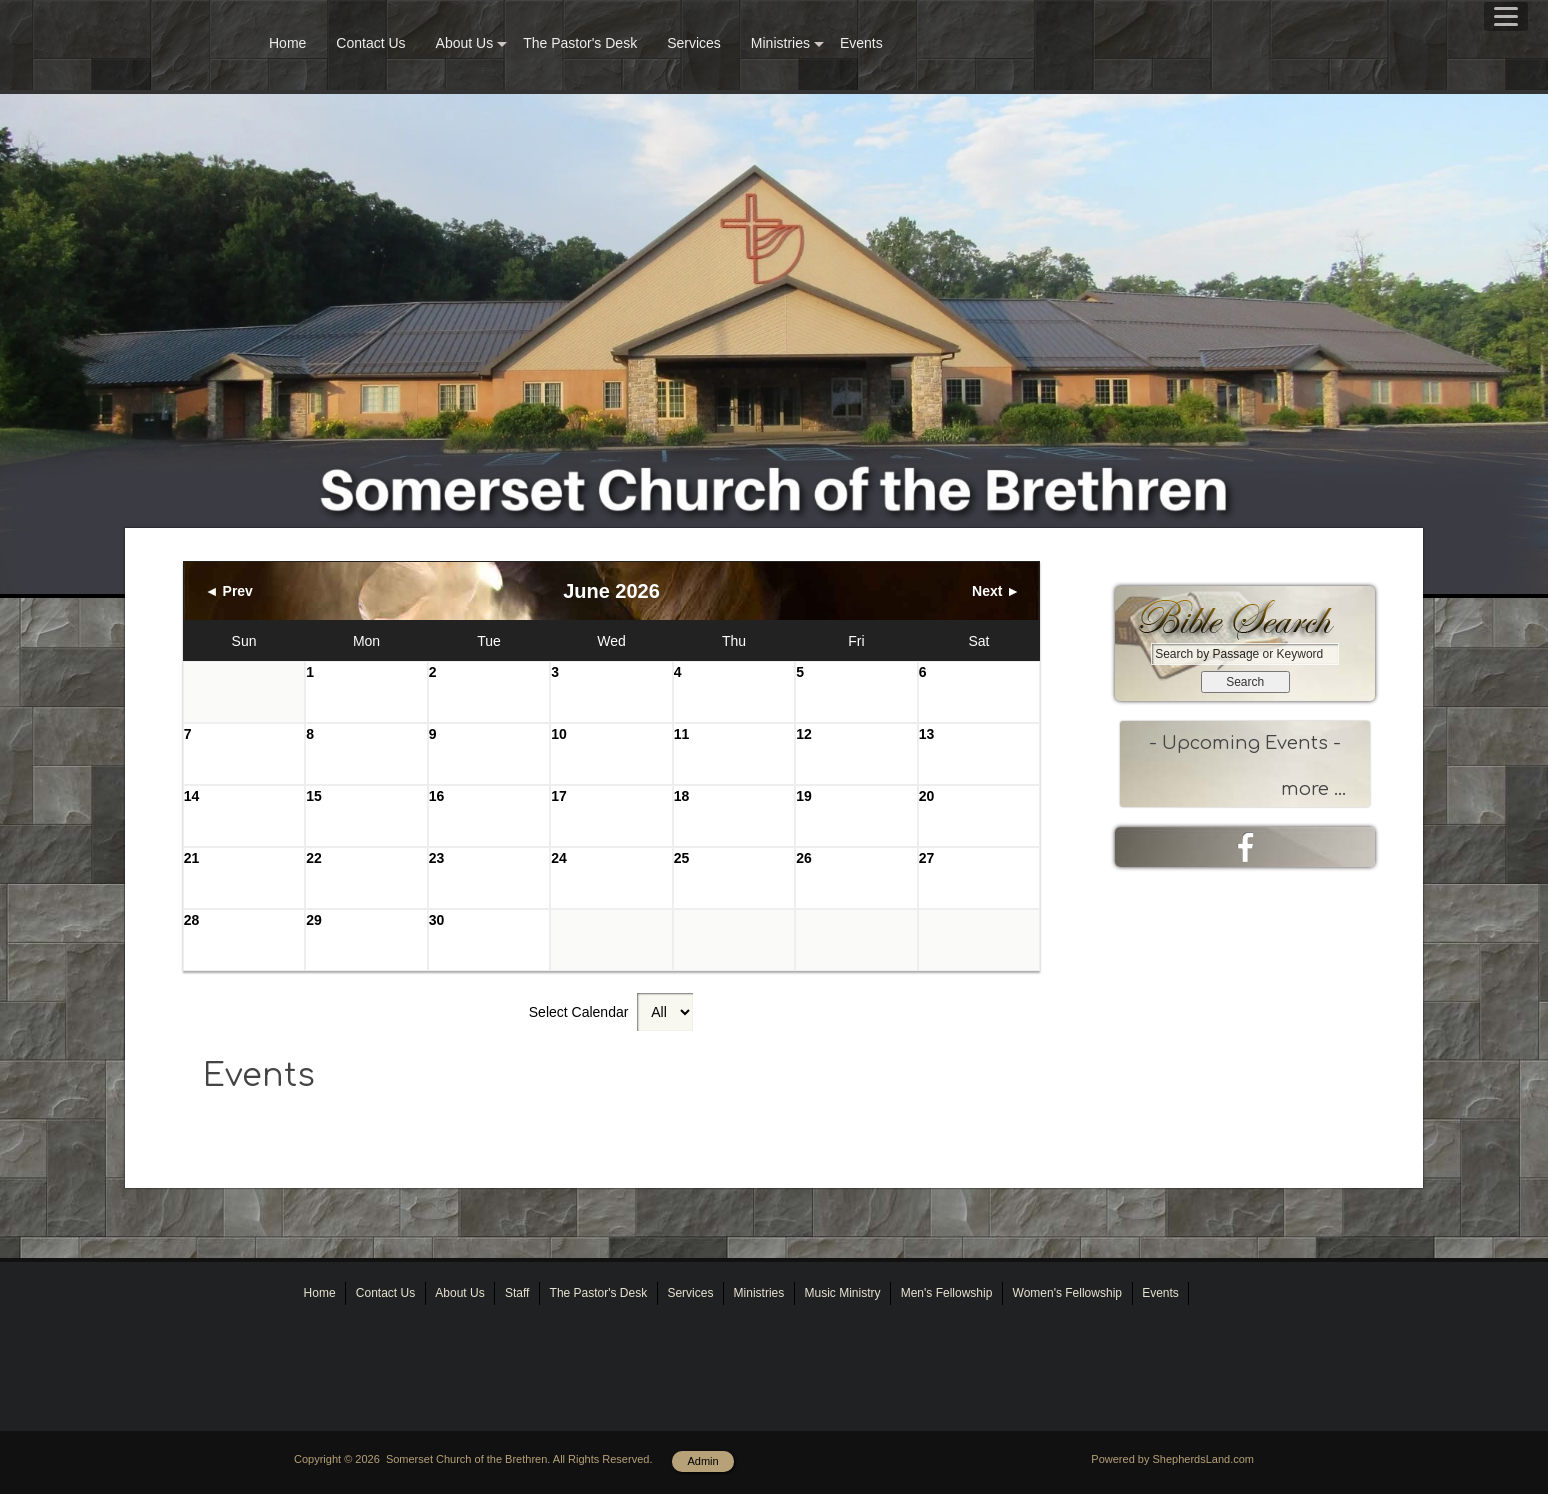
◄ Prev (229, 591)
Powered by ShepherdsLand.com (1172, 1459)
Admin (702, 1461)
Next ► (996, 591)
